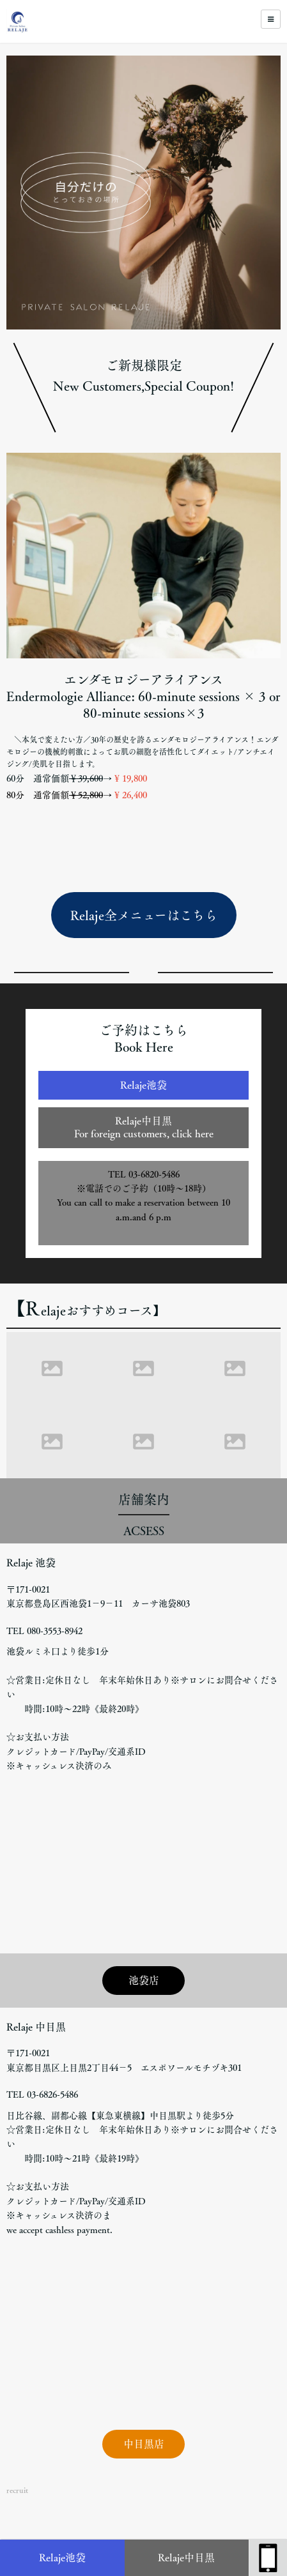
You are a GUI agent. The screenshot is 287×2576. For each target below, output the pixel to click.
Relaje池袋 (62, 2557)
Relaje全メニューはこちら (143, 915)
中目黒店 (143, 2444)
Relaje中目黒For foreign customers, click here (143, 1127)
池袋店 (143, 1980)
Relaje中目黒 (186, 2557)
